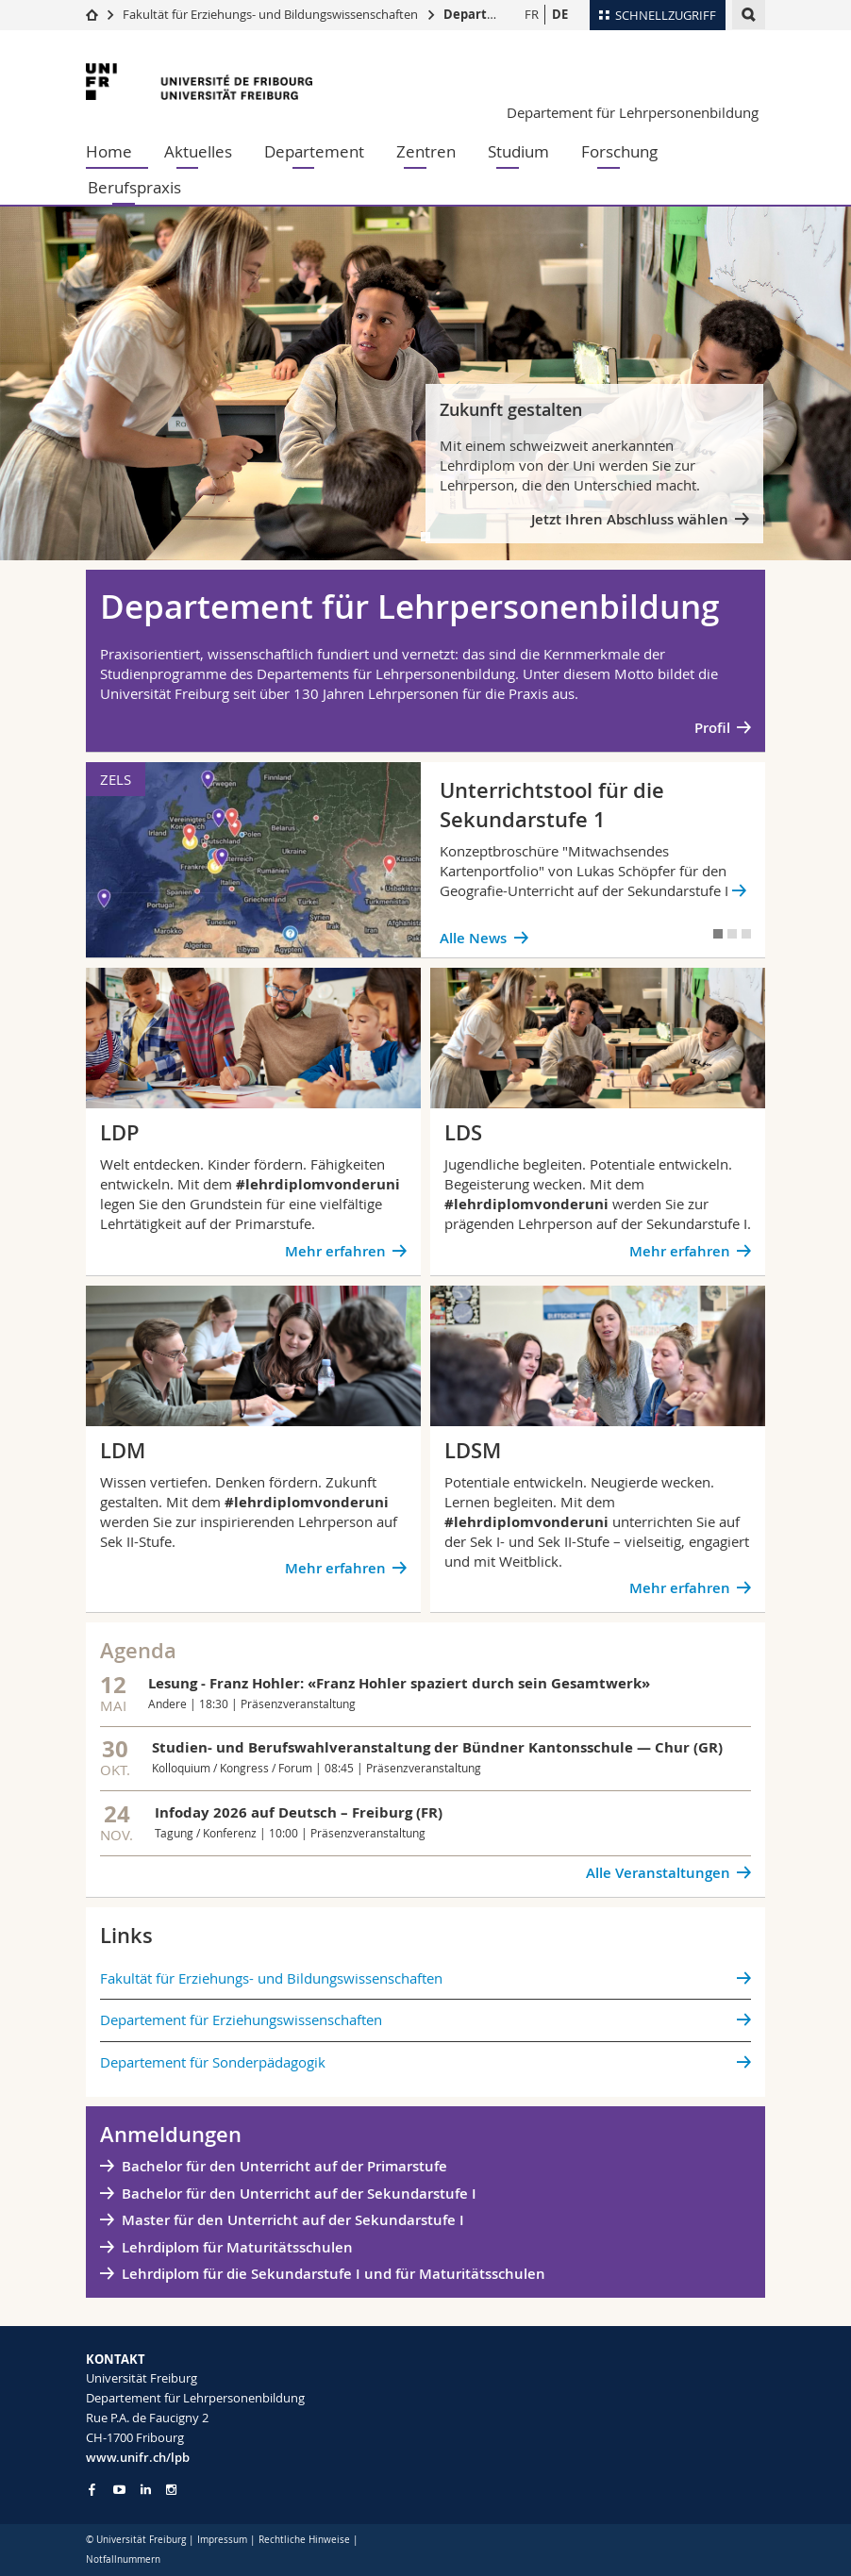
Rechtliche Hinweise (304, 2540)
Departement (314, 151)
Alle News (473, 938)
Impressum (222, 2540)
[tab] (425, 536)
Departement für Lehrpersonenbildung (633, 112)
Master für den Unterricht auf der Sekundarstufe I (293, 2220)
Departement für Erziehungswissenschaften (241, 2019)
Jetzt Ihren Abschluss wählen (629, 519)
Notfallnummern (123, 2559)
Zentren (426, 151)
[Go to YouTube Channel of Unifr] (119, 2490)
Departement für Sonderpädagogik (212, 2061)
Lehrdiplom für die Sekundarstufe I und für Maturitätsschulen (333, 2274)
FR (532, 14)
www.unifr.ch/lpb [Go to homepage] (138, 2457)
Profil (712, 728)
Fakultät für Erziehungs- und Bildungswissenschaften (270, 14)
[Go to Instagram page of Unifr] (171, 2490)
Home (109, 151)
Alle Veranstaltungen (658, 1873)
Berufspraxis (134, 187)
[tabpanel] (425, 383)
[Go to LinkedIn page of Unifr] (146, 2490)
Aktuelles (198, 151)
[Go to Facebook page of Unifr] (92, 2489)
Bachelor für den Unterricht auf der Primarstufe (284, 2166)
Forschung (619, 151)
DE (560, 14)
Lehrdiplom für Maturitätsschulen (237, 2247)
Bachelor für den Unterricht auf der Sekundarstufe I (301, 2193)
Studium (518, 151)
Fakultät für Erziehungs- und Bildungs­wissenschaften (271, 1978)
